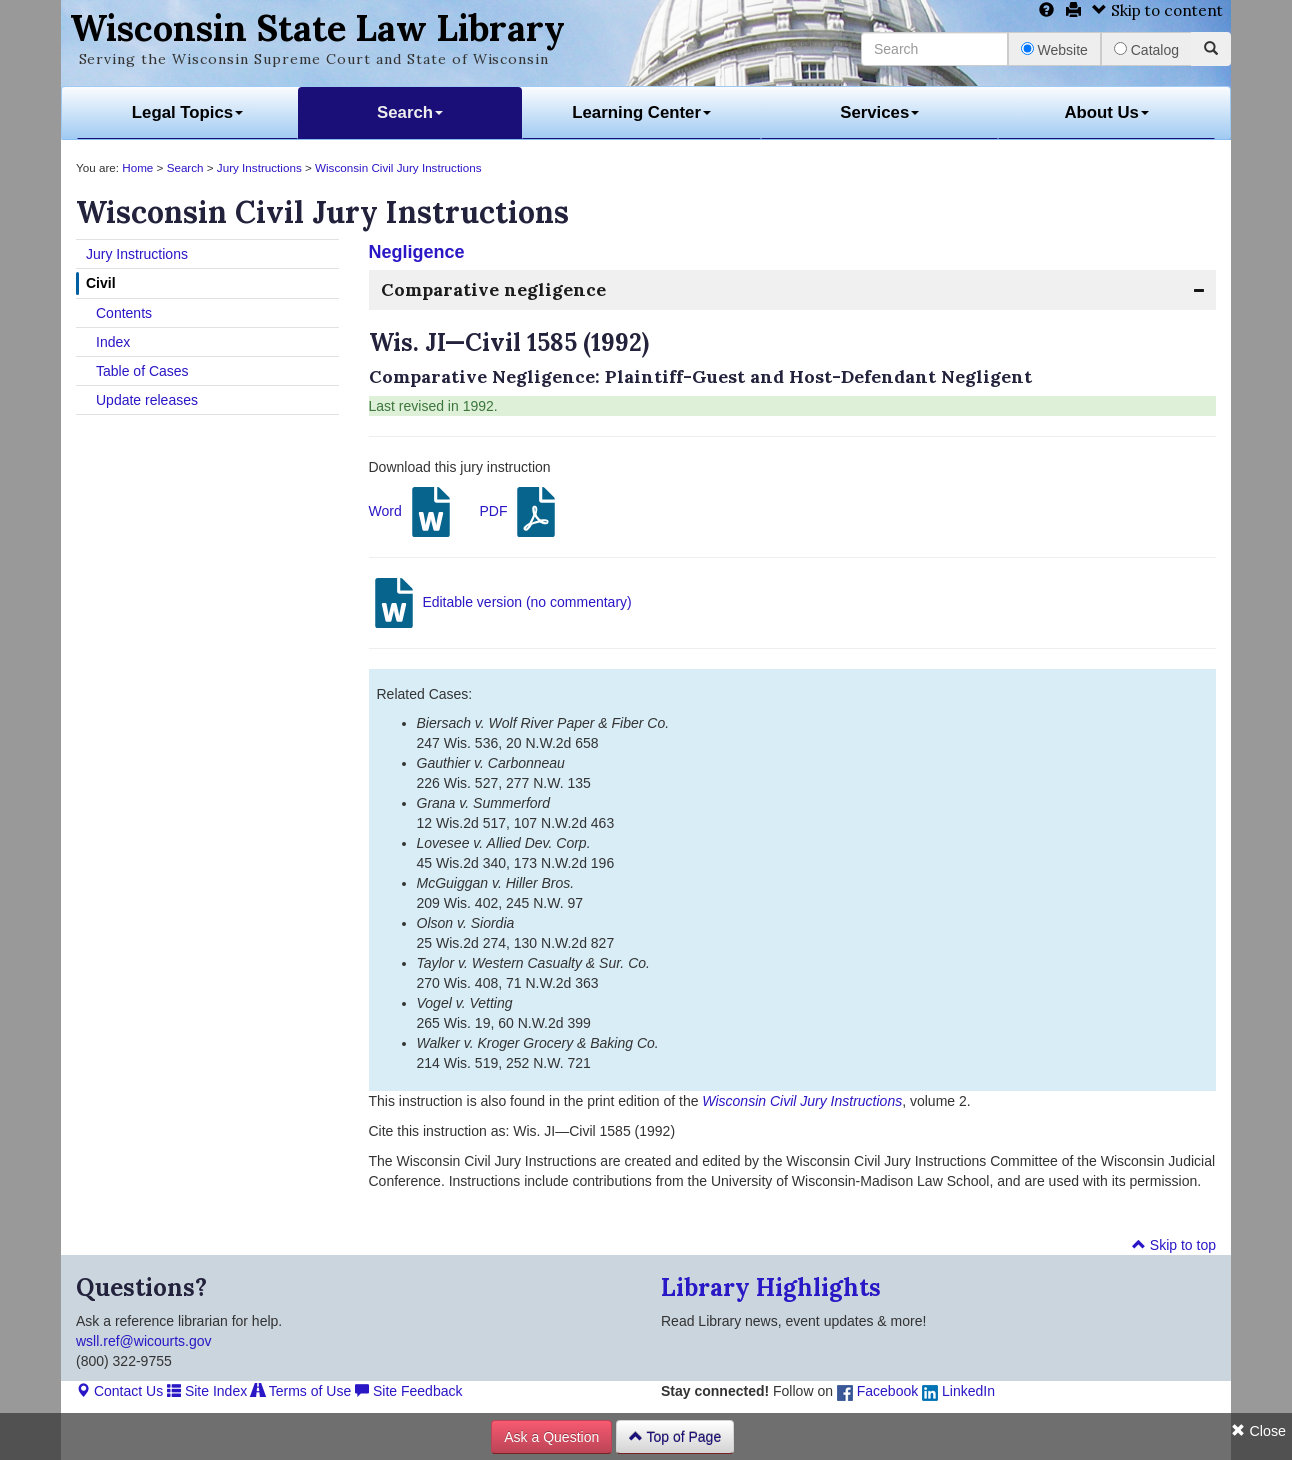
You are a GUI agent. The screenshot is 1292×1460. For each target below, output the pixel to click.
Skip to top (1174, 1245)
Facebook (877, 1391)
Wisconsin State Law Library (317, 28)
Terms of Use (301, 1391)
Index (113, 342)
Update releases (147, 400)
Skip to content (1157, 10)
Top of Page (675, 1437)
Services (879, 112)
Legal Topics (187, 112)
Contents (124, 313)
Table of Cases (142, 371)
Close (1258, 1431)
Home (137, 167)
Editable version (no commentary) (500, 603)
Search (410, 112)
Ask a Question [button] (551, 1437)
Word (412, 512)
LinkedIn (958, 1391)
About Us (1106, 112)
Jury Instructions (259, 167)
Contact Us (119, 1391)
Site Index (207, 1391)
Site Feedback (408, 1391)
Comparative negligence (493, 289)
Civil (101, 283)
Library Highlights (771, 1287)
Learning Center (641, 112)
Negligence (417, 252)
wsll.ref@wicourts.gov (144, 1341)
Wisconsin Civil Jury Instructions (398, 167)
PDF (520, 512)
